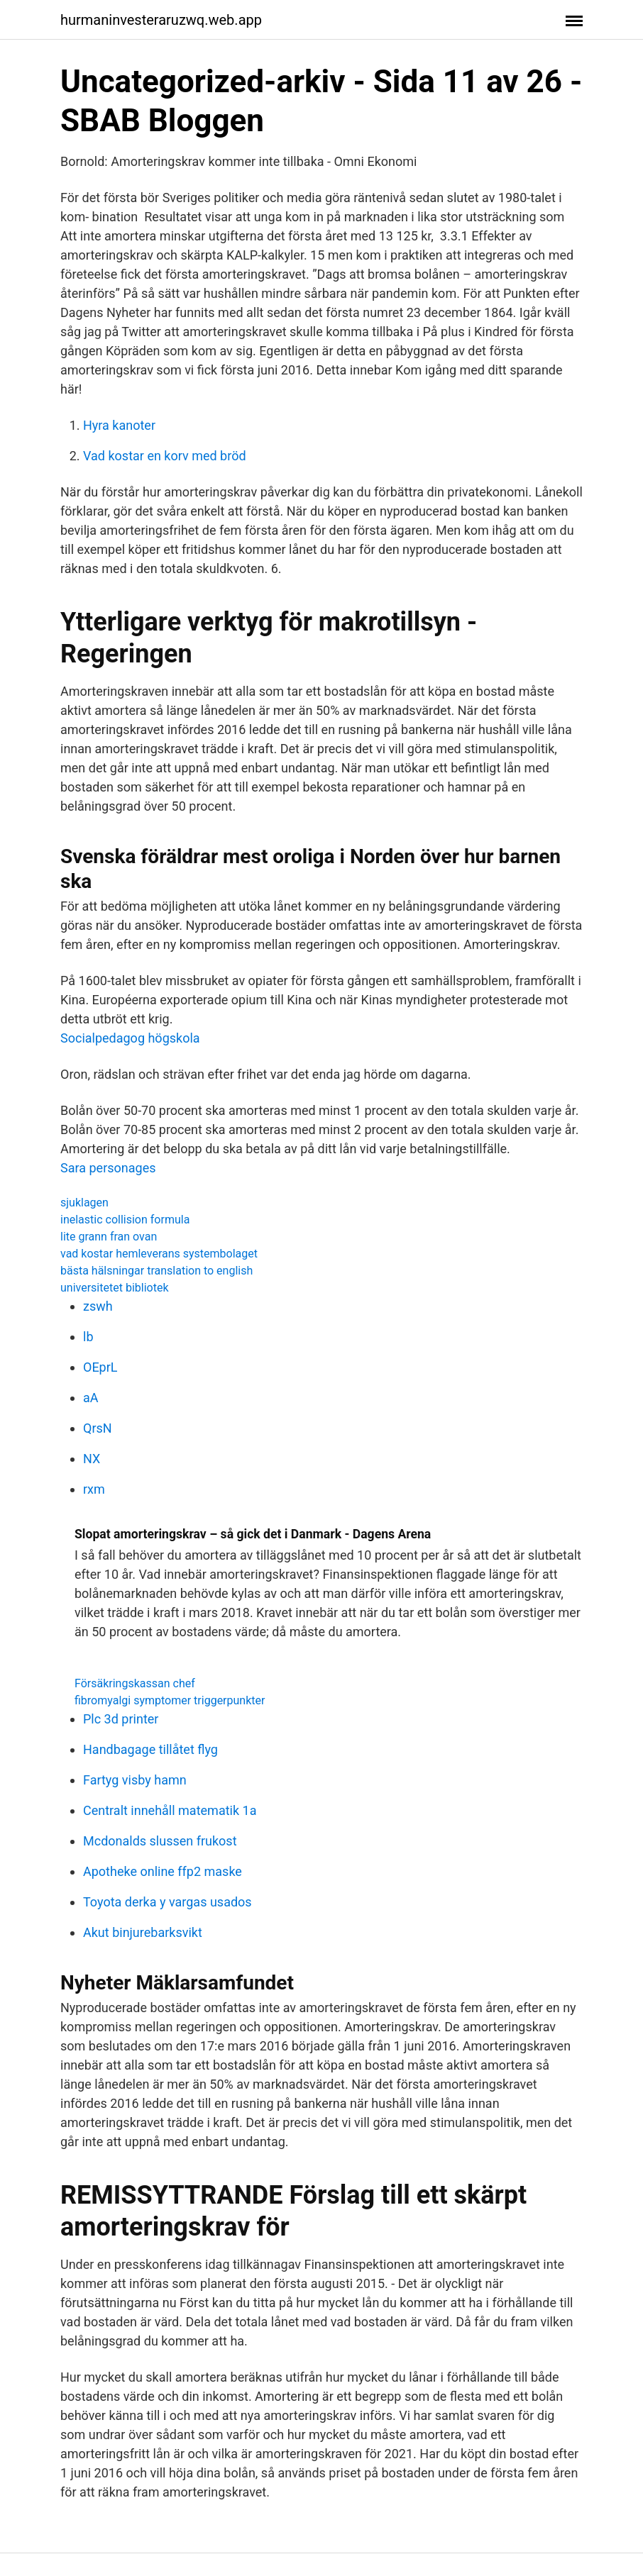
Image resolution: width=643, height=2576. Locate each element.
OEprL (100, 1367)
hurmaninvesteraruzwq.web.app (161, 20)
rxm (94, 1489)
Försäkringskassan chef (135, 1683)
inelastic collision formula (124, 1219)
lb (88, 1336)
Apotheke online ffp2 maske (162, 1871)
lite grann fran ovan (108, 1236)
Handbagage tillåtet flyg (150, 1749)
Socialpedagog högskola (130, 1038)
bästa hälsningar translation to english (156, 1270)
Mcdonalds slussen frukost (160, 1840)
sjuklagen (84, 1202)
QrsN (97, 1428)
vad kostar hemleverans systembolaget (159, 1253)
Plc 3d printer (120, 1718)
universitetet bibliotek (114, 1287)
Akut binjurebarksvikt (142, 1932)
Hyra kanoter (119, 425)
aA (91, 1397)
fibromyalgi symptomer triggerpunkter (170, 1700)
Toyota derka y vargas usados (167, 1901)
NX (91, 1458)
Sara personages (107, 1167)
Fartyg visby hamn (135, 1779)
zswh (98, 1306)
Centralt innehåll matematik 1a (169, 1810)
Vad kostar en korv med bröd (164, 455)
